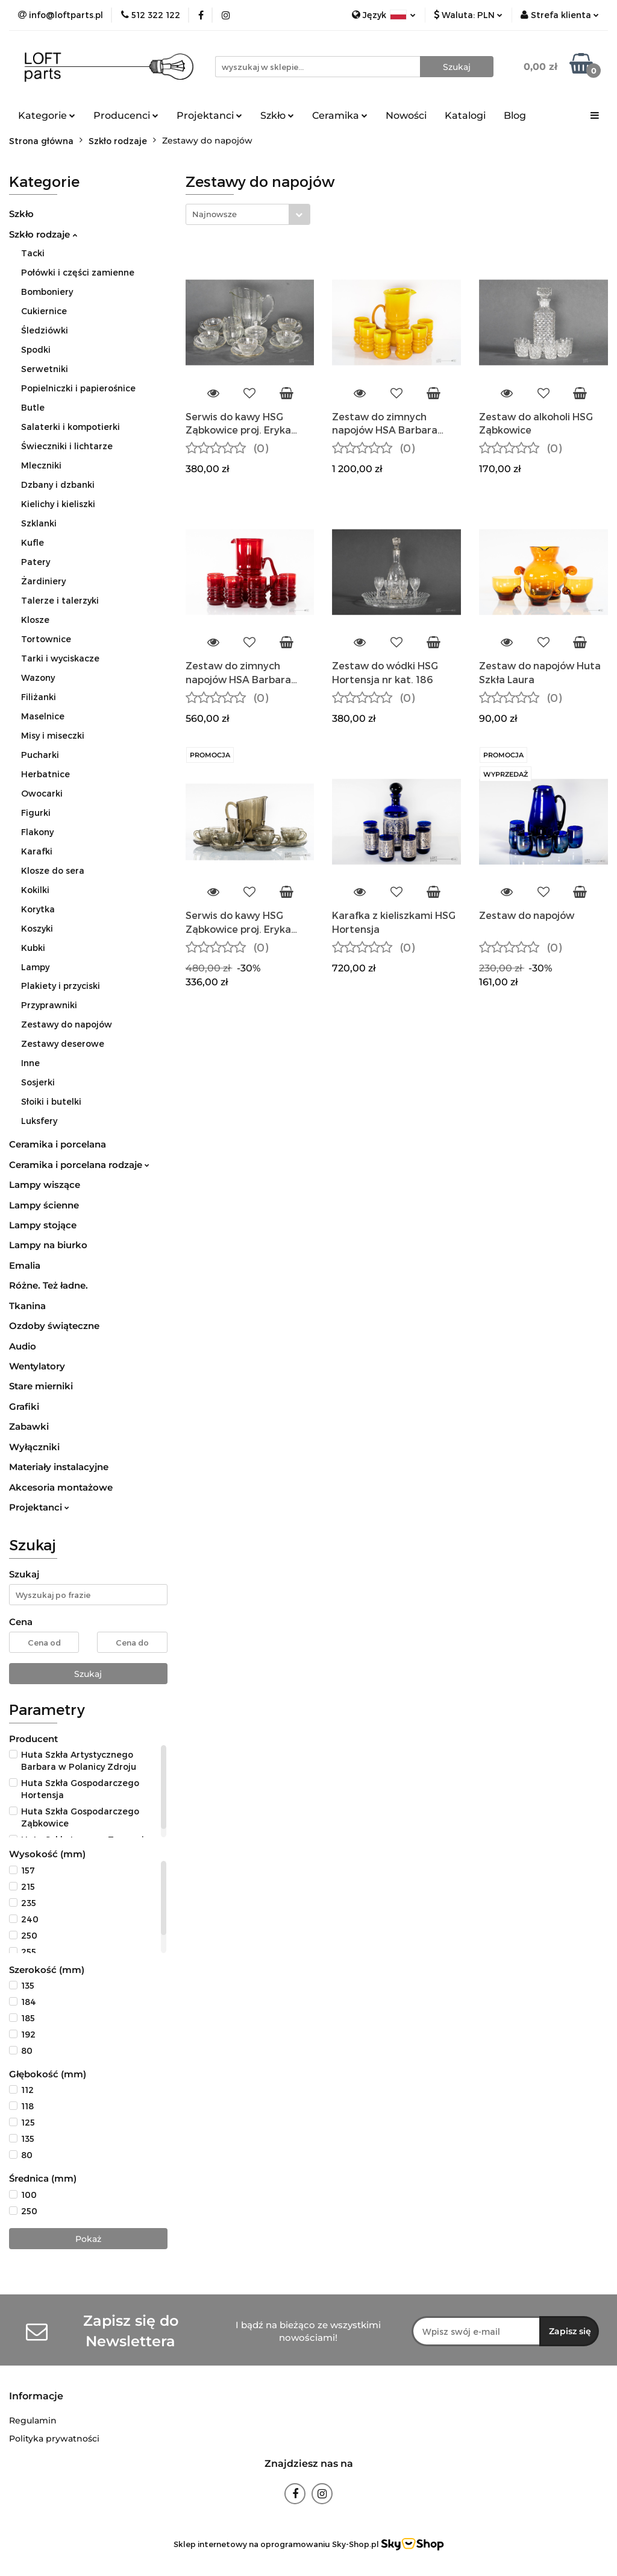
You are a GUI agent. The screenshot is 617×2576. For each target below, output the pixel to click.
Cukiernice (44, 311)
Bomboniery (47, 291)
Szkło (277, 115)
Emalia (24, 1265)
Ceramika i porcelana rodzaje (79, 1164)
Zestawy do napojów (66, 1024)
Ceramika (340, 115)
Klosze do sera (52, 870)
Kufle (32, 542)
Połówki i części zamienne (77, 272)
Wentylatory (37, 1366)
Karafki (36, 851)
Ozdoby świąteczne (54, 1325)
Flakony (37, 832)
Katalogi (465, 115)
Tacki (33, 253)
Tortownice (46, 639)
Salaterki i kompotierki (70, 426)
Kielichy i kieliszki (58, 504)
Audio (22, 1346)
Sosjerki (38, 1082)
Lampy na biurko (48, 1245)
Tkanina (27, 1306)
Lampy (35, 967)
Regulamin (33, 2420)
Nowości (406, 115)
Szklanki (39, 523)
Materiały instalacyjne (58, 1467)
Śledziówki (44, 330)
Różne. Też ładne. (48, 1285)
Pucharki (40, 755)
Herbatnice (45, 774)
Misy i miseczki (52, 735)
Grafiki (24, 1406)
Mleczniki (41, 465)
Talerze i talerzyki (60, 600)
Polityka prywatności (54, 2438)
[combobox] (248, 214)
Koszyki (37, 928)
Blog (515, 115)
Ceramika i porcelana (57, 1144)
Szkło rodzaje (43, 234)
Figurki (36, 812)
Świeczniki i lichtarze (67, 446)
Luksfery (39, 1121)
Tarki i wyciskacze (60, 658)
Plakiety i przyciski (60, 985)
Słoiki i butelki (51, 1101)
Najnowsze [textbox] (214, 214)
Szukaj (88, 1673)
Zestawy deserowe (62, 1043)
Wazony (38, 677)
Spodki (36, 349)
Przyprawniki (49, 1005)
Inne (30, 1063)
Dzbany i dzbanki (58, 484)
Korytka (38, 909)
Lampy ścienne (44, 1205)
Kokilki (35, 890)
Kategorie (46, 115)
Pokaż (88, 2238)
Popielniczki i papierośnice (78, 388)
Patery (35, 562)
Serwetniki (44, 369)
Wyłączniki (34, 1447)
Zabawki (29, 1426)
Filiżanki (38, 697)
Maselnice (42, 716)
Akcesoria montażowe (61, 1487)
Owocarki (42, 793)
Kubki (33, 947)
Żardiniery (43, 581)
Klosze (35, 619)
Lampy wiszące (44, 1184)
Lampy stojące (43, 1225)
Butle (33, 407)
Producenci (125, 115)
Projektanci (209, 115)
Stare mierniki (41, 1386)
